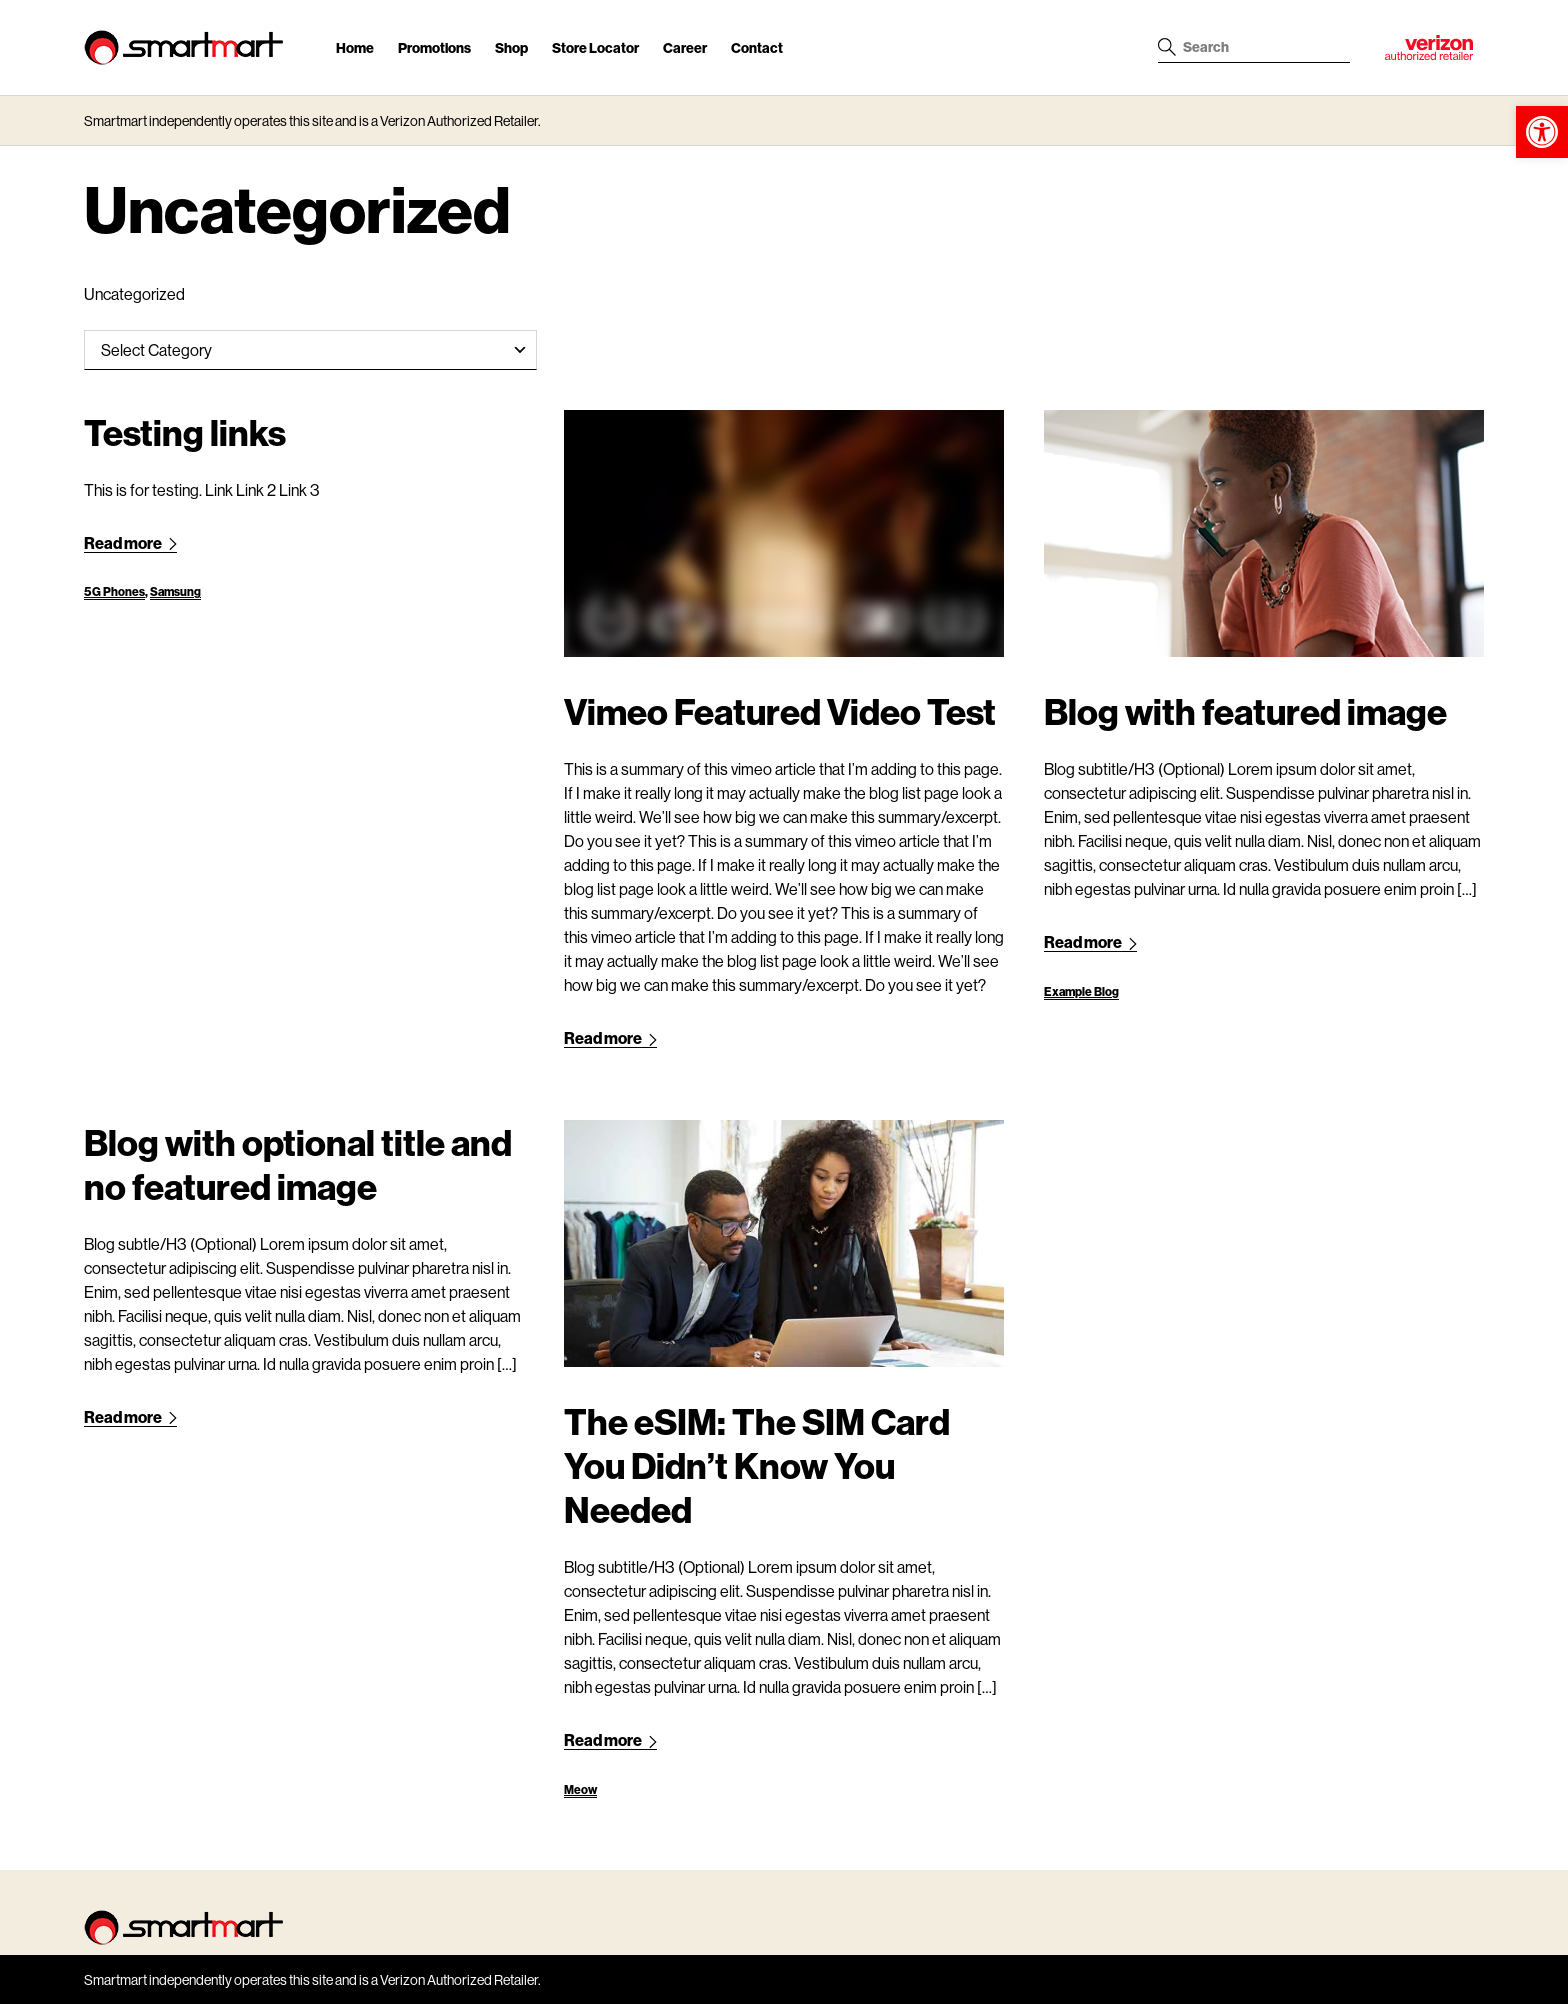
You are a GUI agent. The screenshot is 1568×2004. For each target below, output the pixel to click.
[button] (1542, 132)
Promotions (434, 47)
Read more (130, 542)
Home (355, 47)
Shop (511, 47)
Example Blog (1081, 991)
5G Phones (114, 591)
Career (685, 47)
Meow (580, 1789)
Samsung (175, 591)
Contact (757, 47)
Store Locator (595, 47)
